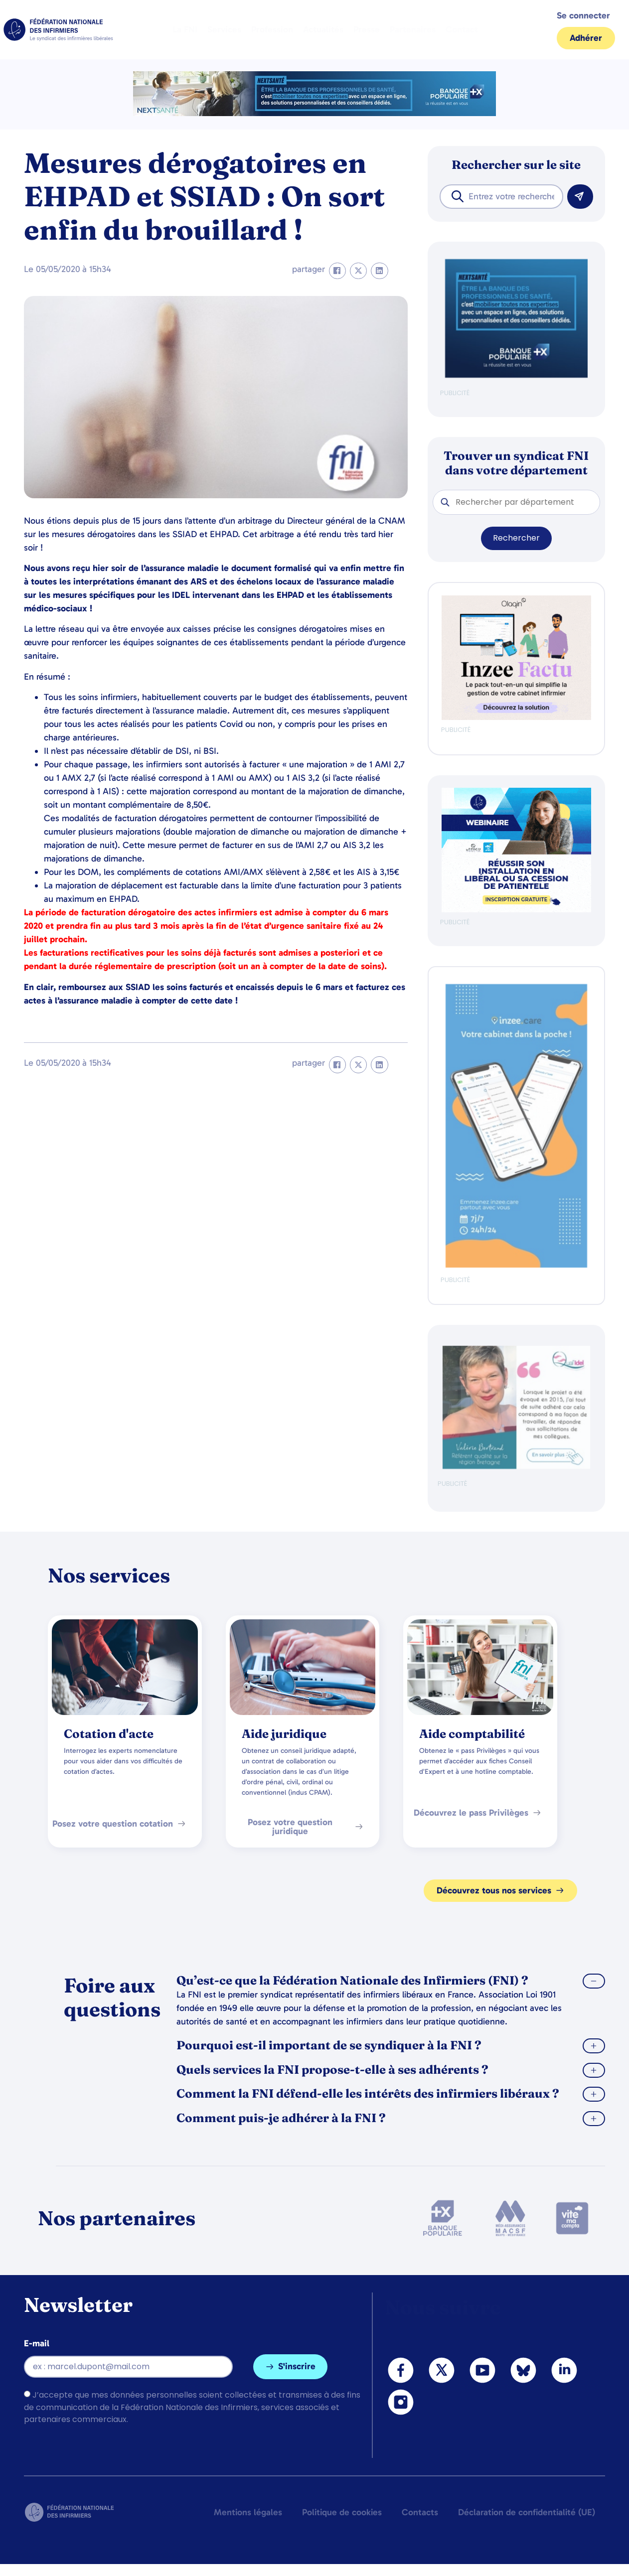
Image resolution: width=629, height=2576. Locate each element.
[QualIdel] (516, 1466)
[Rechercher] (580, 196)
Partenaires (413, 29)
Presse (366, 29)
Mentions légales (248, 2512)
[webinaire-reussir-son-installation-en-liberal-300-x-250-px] (516, 910)
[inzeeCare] (516, 1265)
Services (224, 29)
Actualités (323, 29)
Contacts (420, 2512)
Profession (272, 29)
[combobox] (501, 196)
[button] (337, 271)
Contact (462, 29)
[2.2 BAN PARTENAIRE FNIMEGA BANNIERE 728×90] (314, 113)
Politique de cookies (342, 2512)
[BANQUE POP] (516, 375)
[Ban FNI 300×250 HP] (516, 718)
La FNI (184, 29)
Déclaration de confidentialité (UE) (526, 2512)
